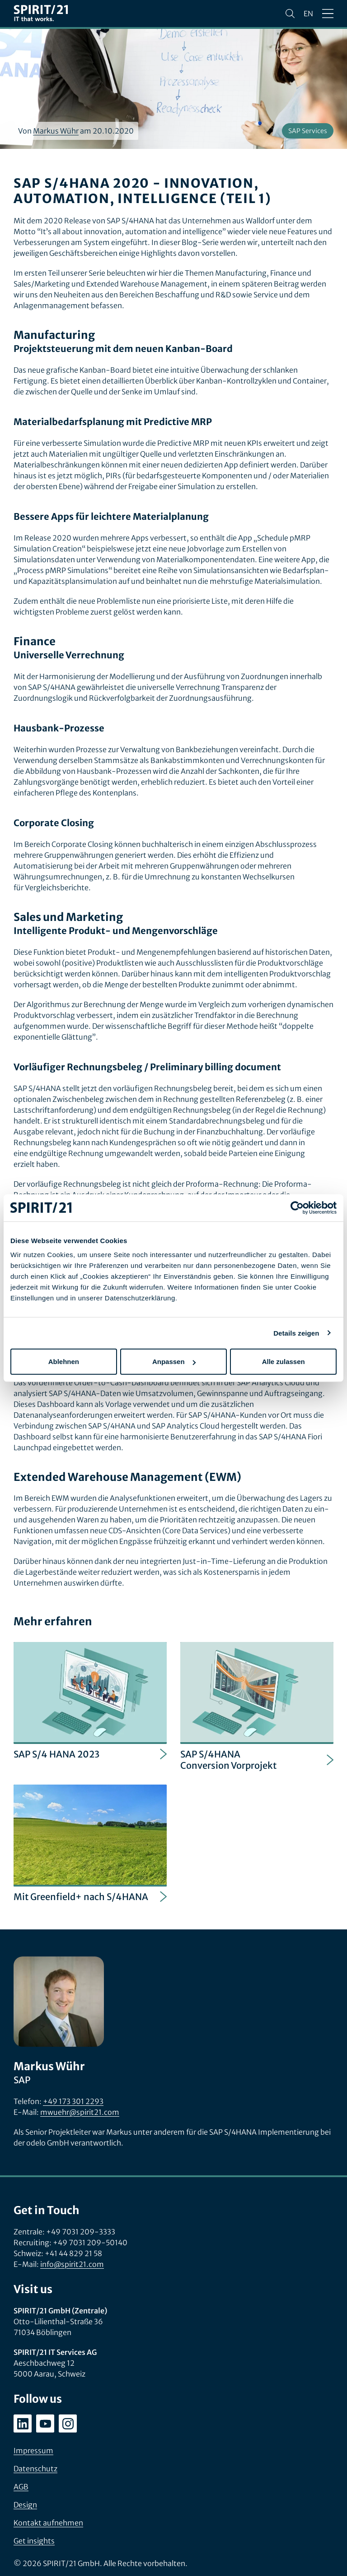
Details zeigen (296, 1333)
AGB (21, 2486)
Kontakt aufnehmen (48, 2522)
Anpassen (174, 1361)
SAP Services (307, 131)
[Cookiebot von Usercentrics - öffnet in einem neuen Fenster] (297, 1207)
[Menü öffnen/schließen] (328, 14)
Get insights (34, 2540)
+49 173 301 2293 (73, 2101)
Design (25, 2504)
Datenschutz (35, 2468)
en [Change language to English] (308, 13)
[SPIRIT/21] (41, 14)
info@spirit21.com (72, 2264)
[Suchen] (290, 13)
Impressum (33, 2450)
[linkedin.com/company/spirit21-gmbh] (23, 2423)
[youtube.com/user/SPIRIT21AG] (45, 2423)
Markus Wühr (56, 130)
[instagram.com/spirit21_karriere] (68, 2423)
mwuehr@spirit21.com (79, 2112)
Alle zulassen (283, 1361)
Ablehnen (63, 1361)
